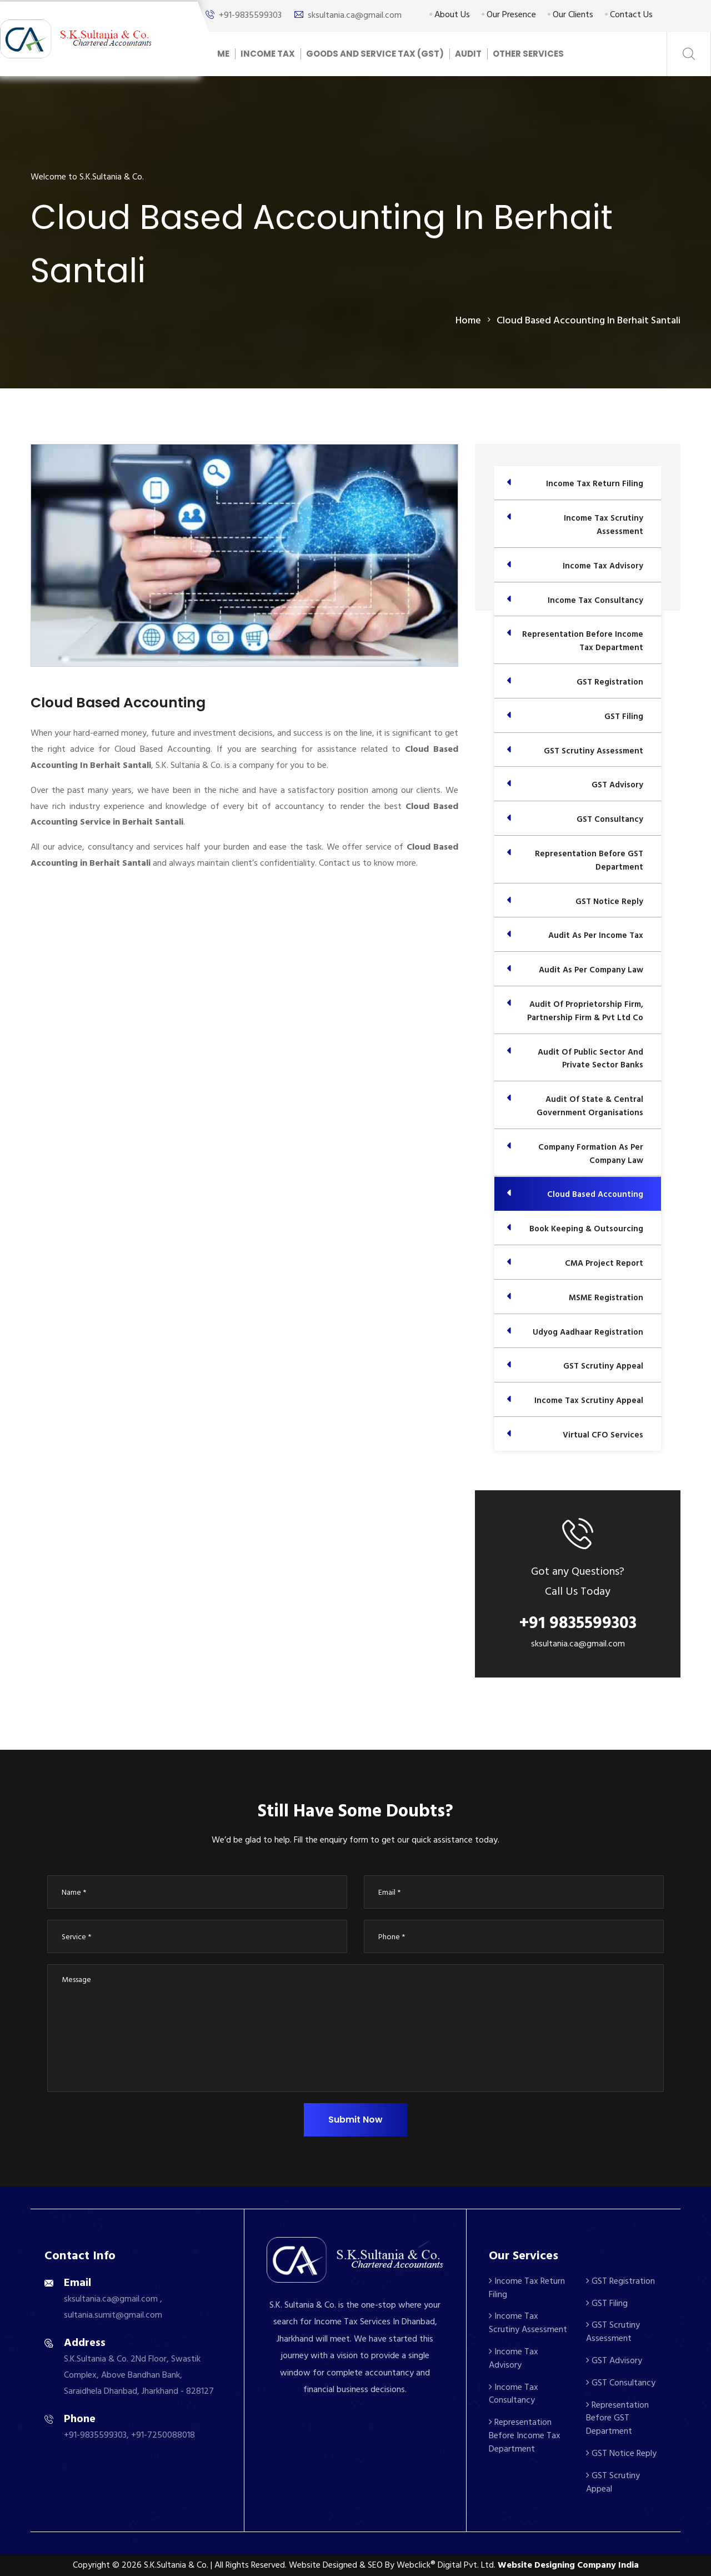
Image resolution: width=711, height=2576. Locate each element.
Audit (468, 53)
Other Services (528, 53)
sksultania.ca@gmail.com (355, 15)
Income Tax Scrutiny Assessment (528, 2323)
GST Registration (620, 2281)
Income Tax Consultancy (513, 2394)
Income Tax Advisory (513, 2358)
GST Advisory (614, 2360)
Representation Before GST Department (617, 2418)
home (468, 320)
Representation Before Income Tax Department (524, 2435)
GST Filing (607, 2303)
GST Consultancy (620, 2382)
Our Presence (509, 14)
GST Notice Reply (621, 2453)
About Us (449, 14)
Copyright (91, 2565)
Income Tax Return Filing (527, 2288)
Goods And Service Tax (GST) (375, 53)
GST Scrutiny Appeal (613, 2482)
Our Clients (570, 14)
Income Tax (268, 53)
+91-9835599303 (250, 15)
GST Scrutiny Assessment (613, 2331)
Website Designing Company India (568, 2565)
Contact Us (629, 14)
